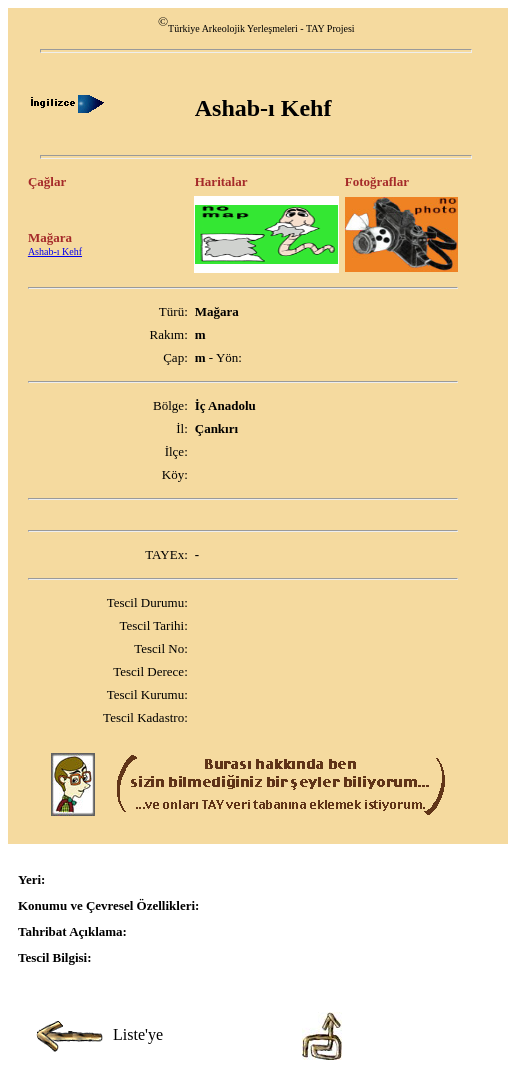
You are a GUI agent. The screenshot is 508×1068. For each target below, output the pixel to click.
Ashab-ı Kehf (55, 251)
